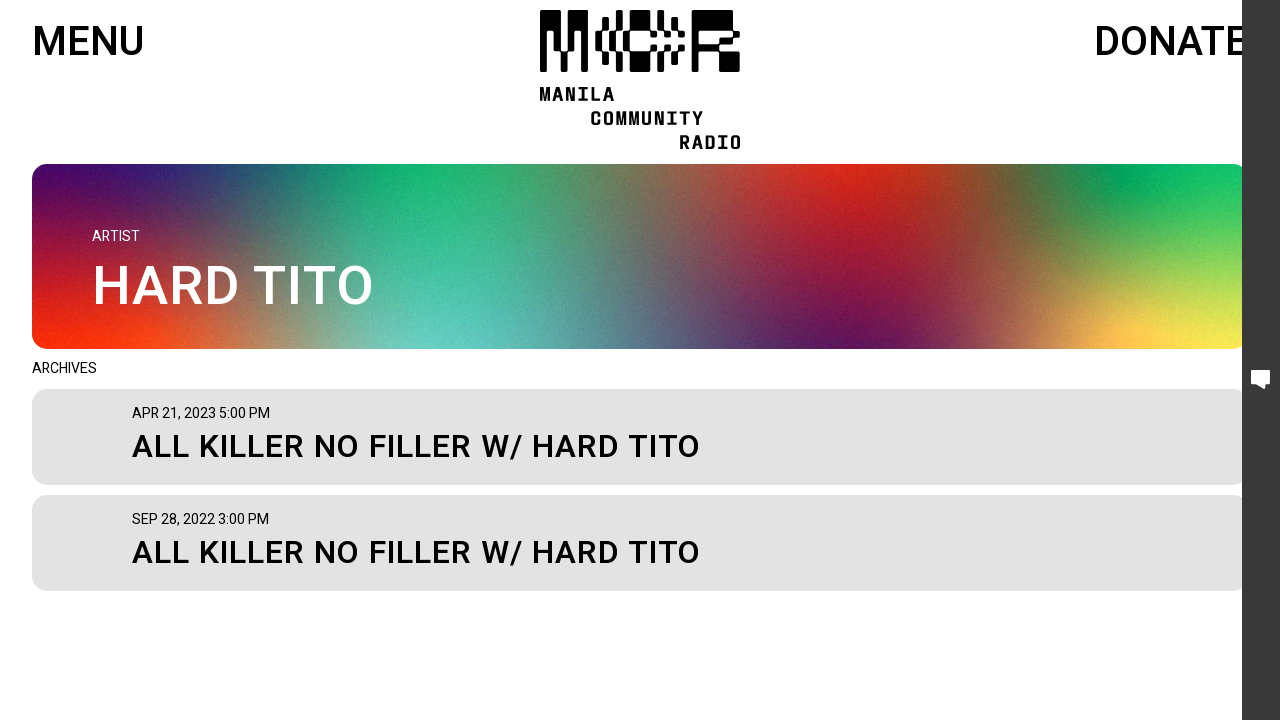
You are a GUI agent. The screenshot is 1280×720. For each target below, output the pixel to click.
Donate (1171, 43)
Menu (88, 43)
